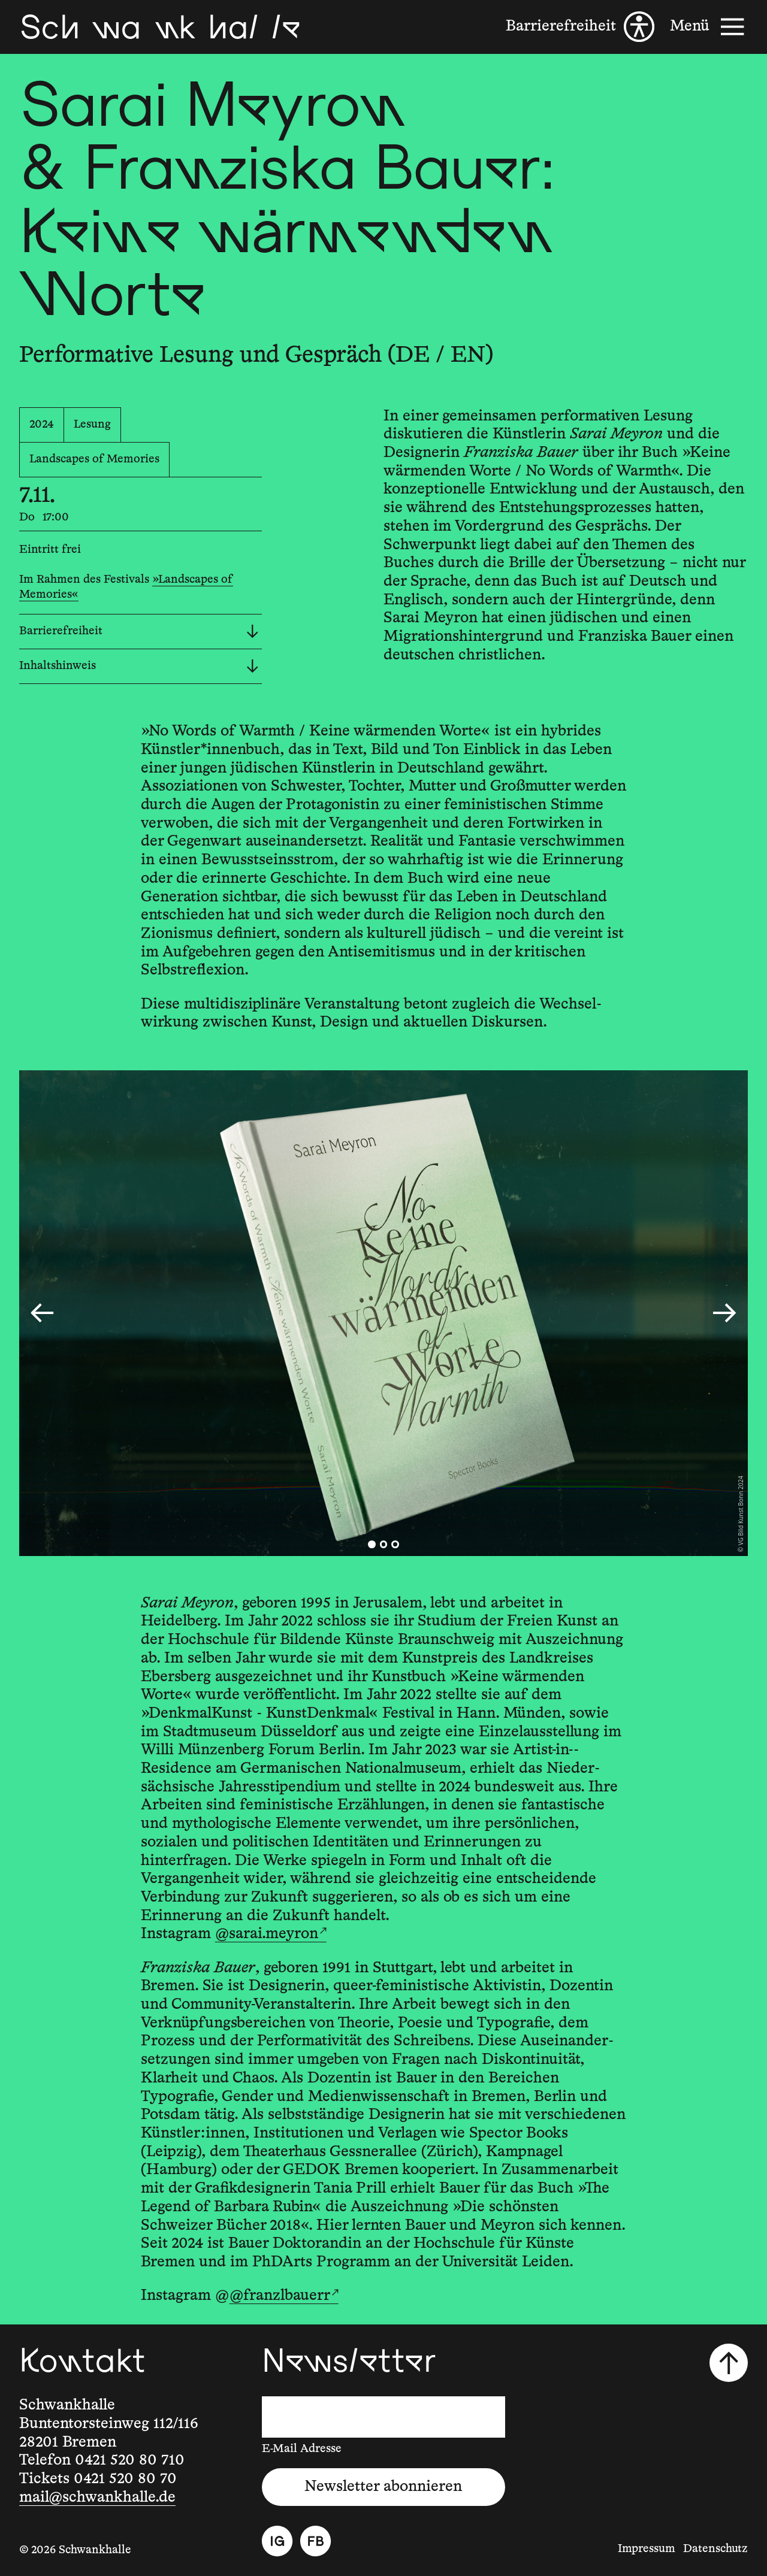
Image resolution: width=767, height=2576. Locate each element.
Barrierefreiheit (138, 631)
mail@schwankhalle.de (97, 2497)
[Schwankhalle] (159, 27)
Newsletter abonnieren (383, 2487)
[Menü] (709, 26)
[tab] (372, 1544)
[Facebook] (315, 2541)
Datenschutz (715, 2548)
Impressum (646, 2548)
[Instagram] (277, 2541)
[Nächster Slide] (724, 1312)
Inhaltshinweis (138, 666)
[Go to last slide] (42, 1312)
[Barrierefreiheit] (580, 26)
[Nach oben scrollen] (728, 2363)
